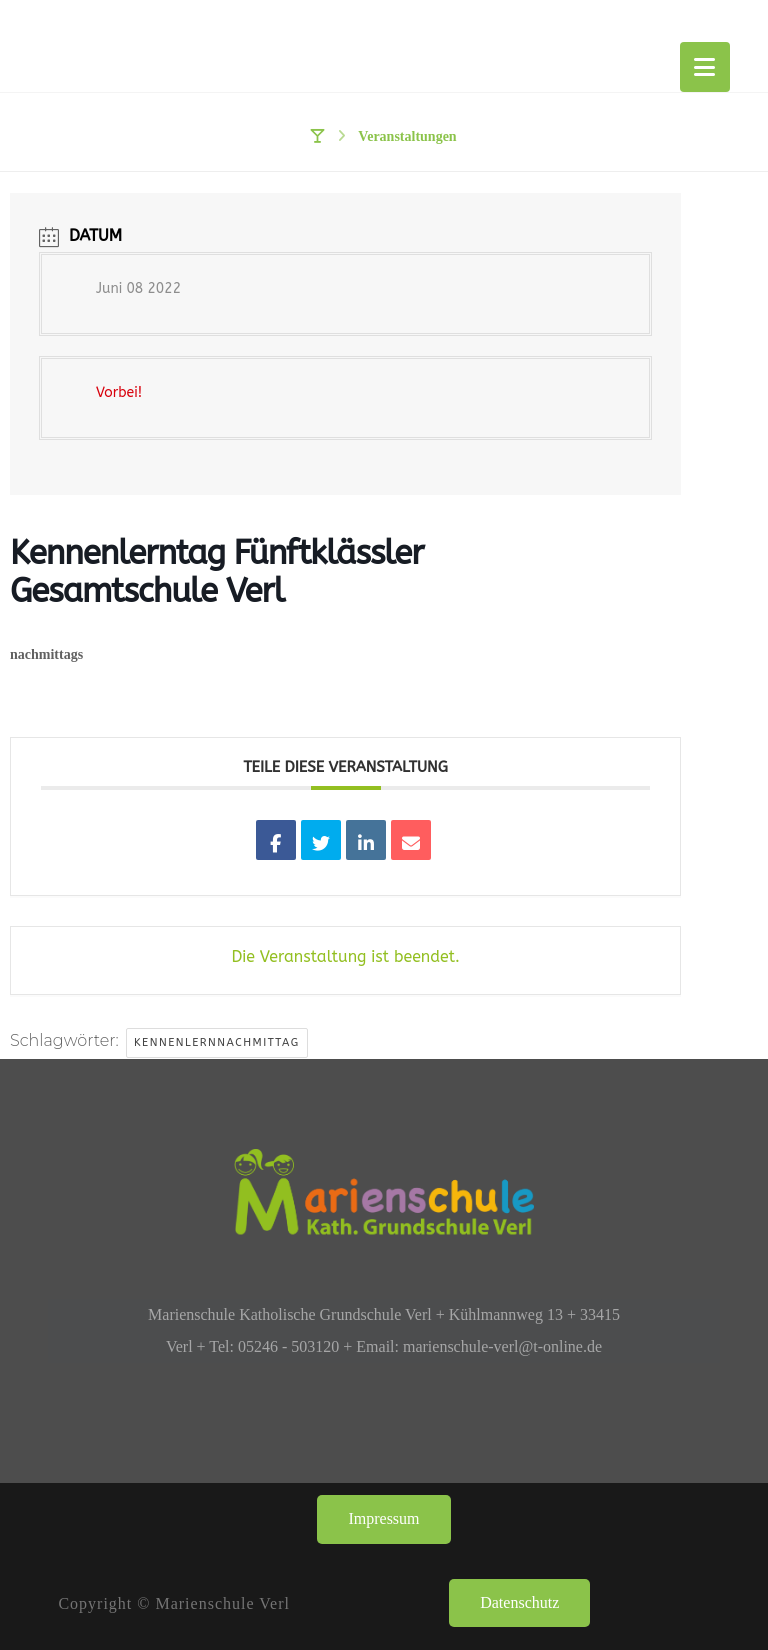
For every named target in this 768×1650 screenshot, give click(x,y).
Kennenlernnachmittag (217, 1042)
